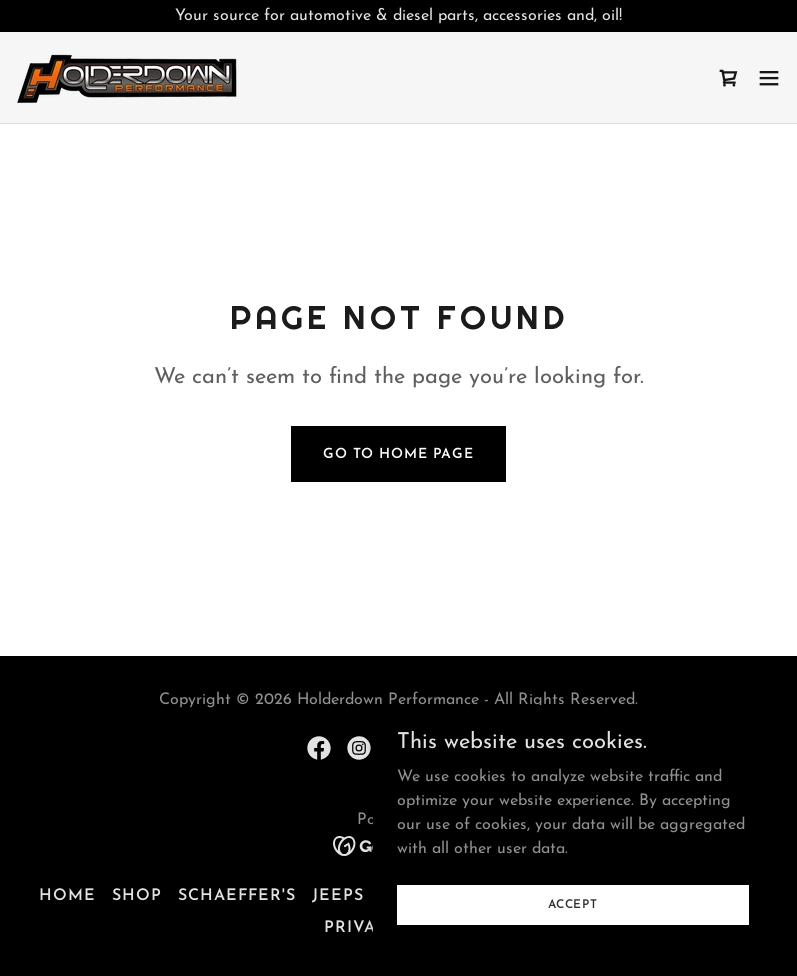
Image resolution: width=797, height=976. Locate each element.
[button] (769, 78)
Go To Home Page (398, 454)
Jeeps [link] (338, 896)
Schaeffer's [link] (237, 896)
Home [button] (67, 896)
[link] (127, 77)
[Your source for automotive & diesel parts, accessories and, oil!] (398, 16)
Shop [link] (137, 896)
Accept (573, 904)
